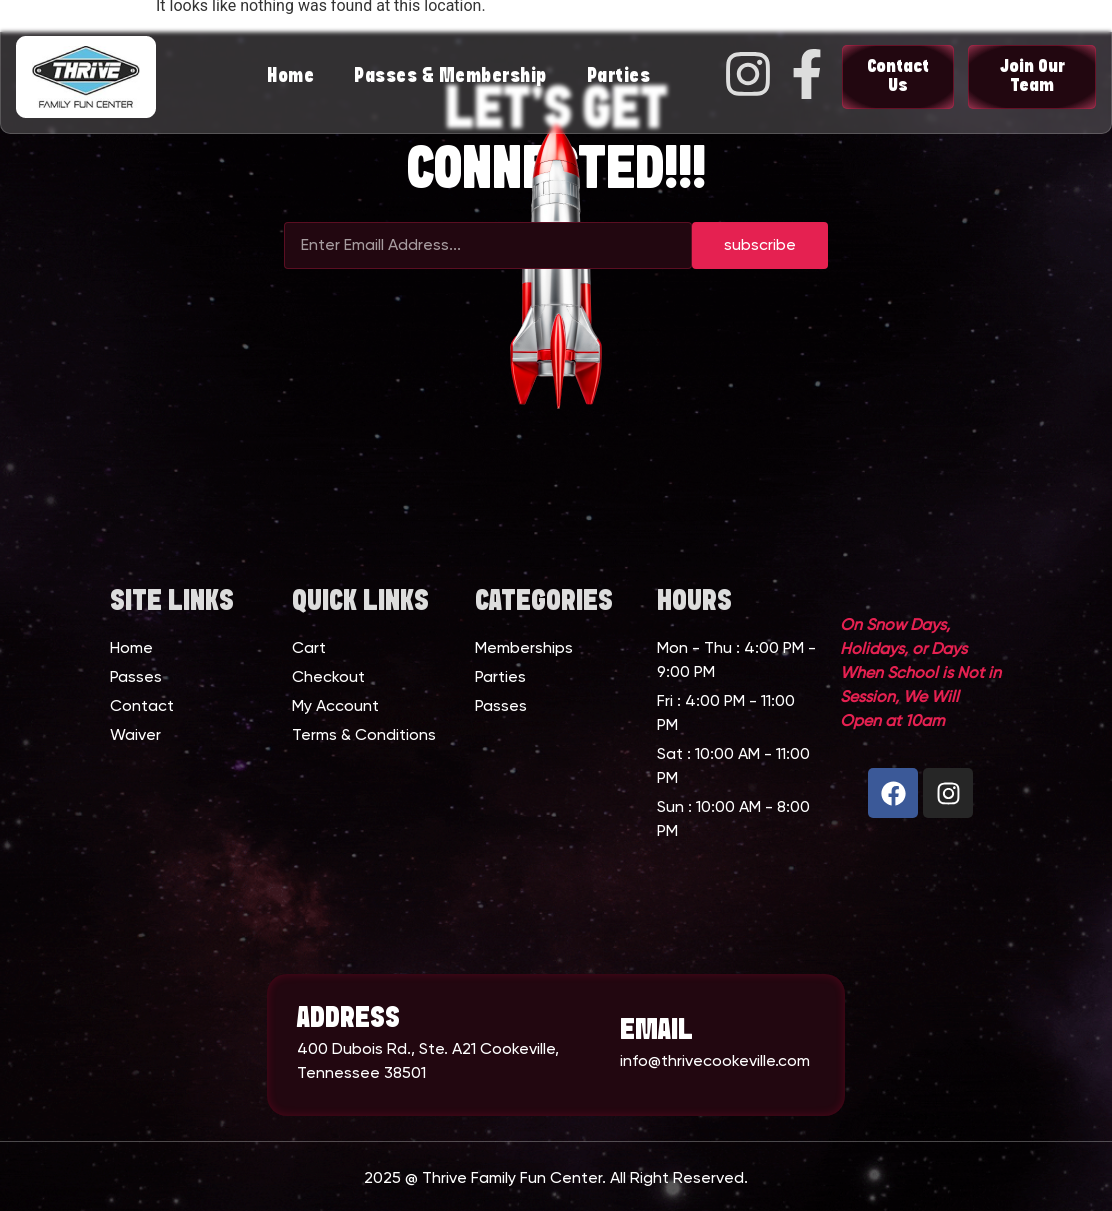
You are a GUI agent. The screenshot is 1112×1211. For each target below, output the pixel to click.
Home (290, 76)
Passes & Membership (450, 76)
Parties (619, 76)
